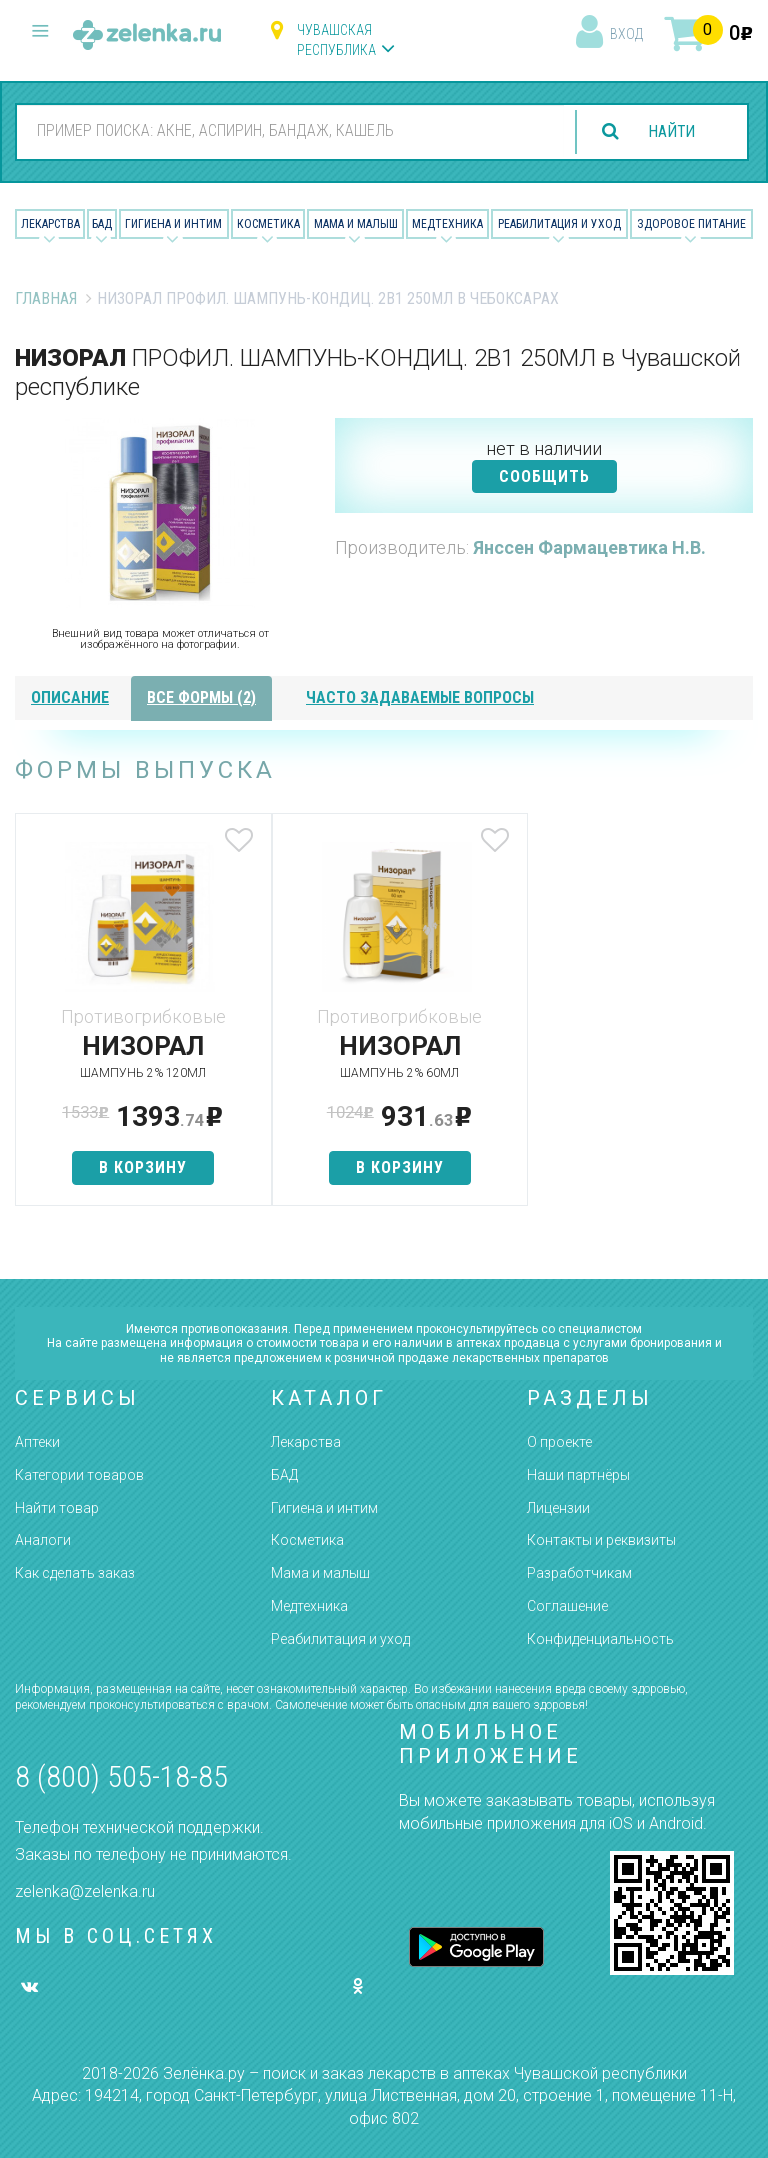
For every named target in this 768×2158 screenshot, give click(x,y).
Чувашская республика (336, 40)
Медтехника (447, 224)
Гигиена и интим (324, 1508)
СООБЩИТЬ (544, 476)
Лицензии (558, 1508)
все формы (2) (201, 697)
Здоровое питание (691, 224)
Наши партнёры (578, 1475)
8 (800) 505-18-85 (121, 1776)
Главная (46, 298)
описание (70, 697)
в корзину (137, 1167)
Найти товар (57, 1508)
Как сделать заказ (75, 1573)
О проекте (559, 1442)
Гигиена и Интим (173, 224)
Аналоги (43, 1540)
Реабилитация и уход (559, 224)
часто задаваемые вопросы (420, 697)
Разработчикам (579, 1573)
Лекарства (50, 224)
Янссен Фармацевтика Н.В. (589, 547)
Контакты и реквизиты (601, 1540)
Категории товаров (79, 1475)
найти (670, 131)
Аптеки (37, 1442)
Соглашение (567, 1606)
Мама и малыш (356, 224)
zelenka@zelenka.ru (85, 1891)
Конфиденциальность (600, 1639)
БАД (102, 224)
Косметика (268, 224)
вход (626, 34)
